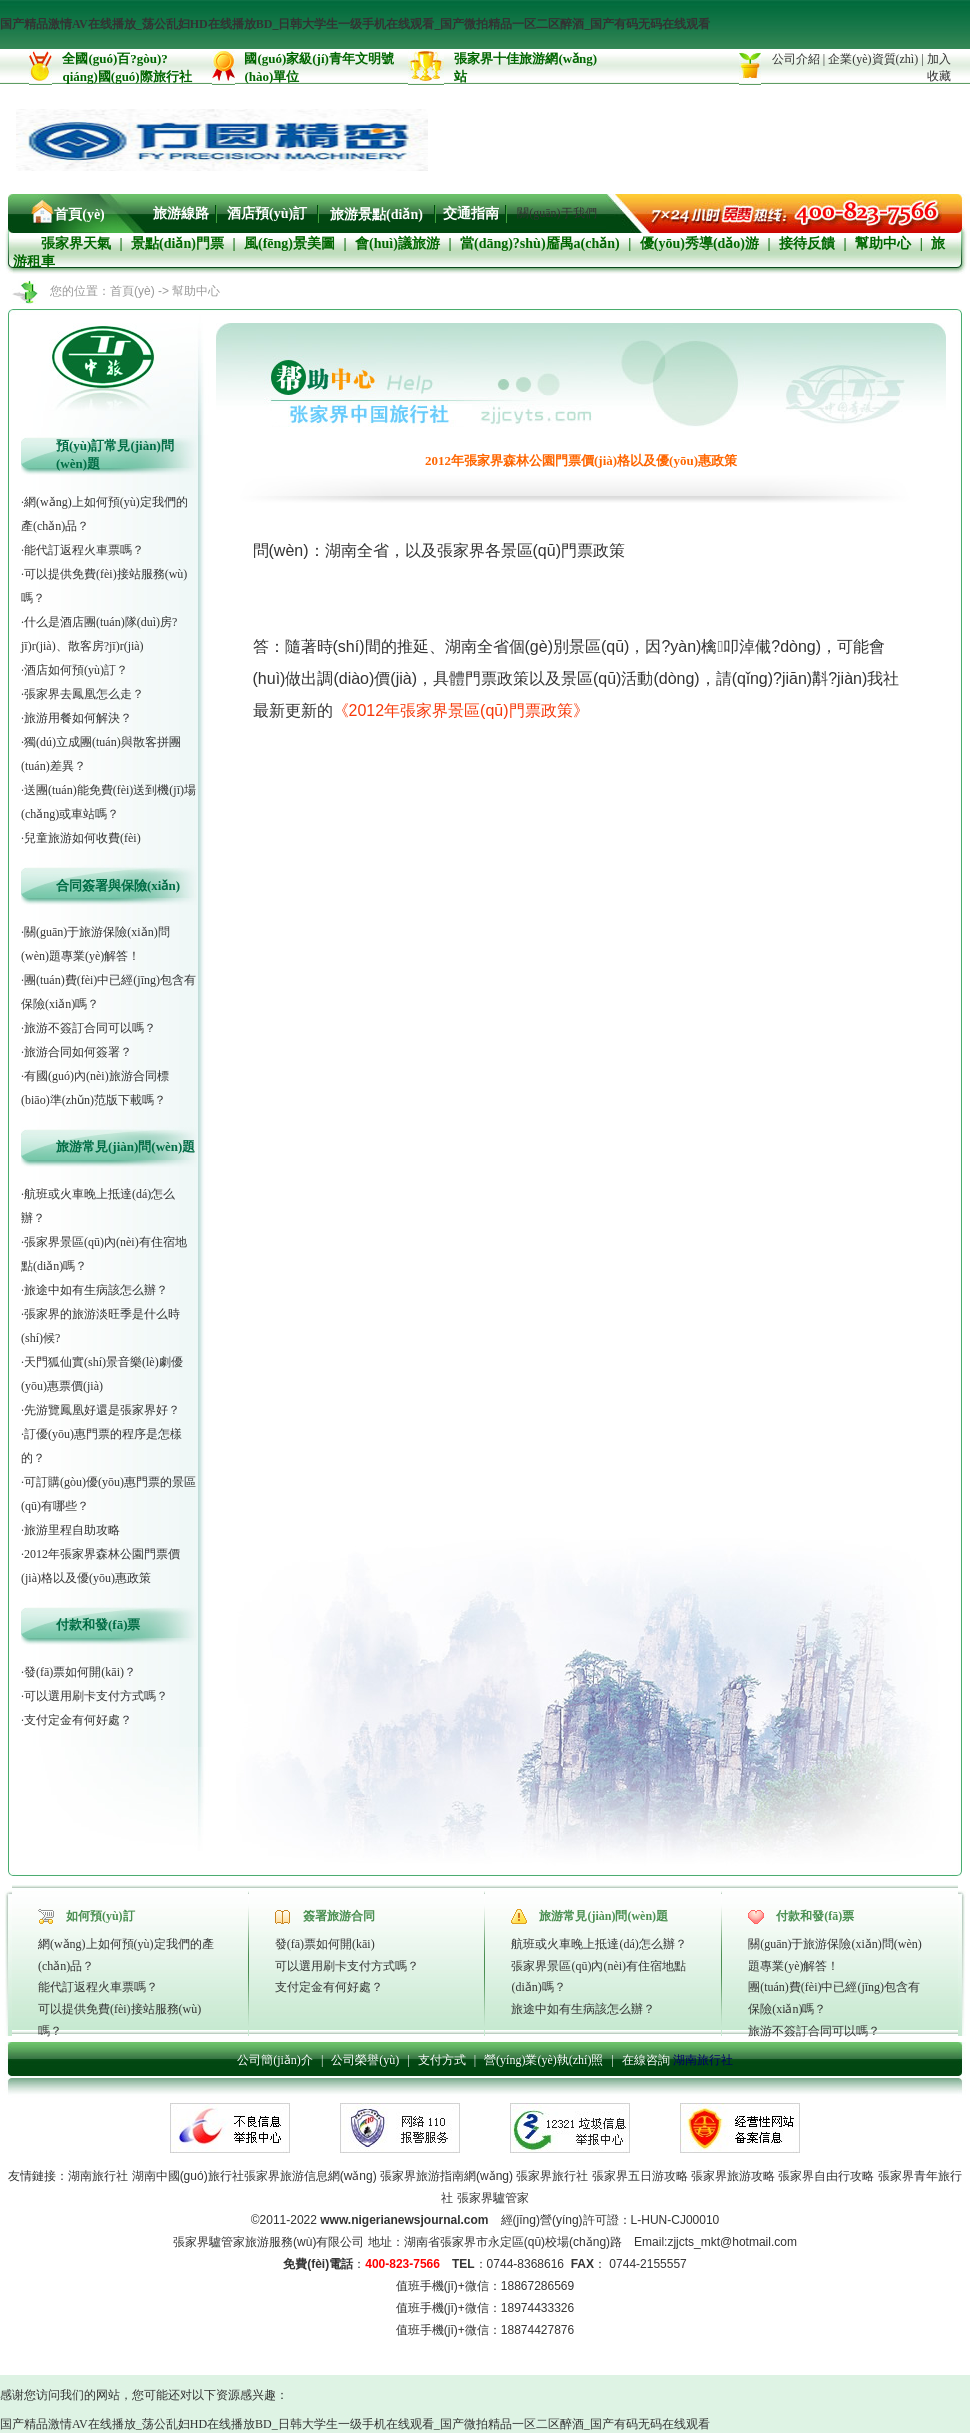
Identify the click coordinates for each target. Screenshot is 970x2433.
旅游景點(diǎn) (376, 214)
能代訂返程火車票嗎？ (98, 1987)
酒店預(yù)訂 (267, 213)
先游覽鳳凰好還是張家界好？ (102, 1410)
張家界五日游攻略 (640, 2176)
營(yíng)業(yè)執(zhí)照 (543, 2060)
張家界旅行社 (552, 2176)
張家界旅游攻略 (733, 2176)
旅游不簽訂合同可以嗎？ (90, 1028)
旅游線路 (181, 213)
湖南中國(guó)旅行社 (188, 2176)
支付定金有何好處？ (78, 1720)
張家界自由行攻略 (826, 2176)
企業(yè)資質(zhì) (873, 59)
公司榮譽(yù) (365, 2060)
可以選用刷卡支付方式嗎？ (96, 1696)
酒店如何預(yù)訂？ (76, 670)
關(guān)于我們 (556, 213)
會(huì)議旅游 (397, 243)
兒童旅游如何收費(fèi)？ (82, 838)
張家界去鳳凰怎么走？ (84, 694)
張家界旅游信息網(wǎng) (310, 2176)
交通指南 (471, 213)
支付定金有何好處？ (329, 1987)
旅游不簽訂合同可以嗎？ (814, 2031)
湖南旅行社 (703, 2060)
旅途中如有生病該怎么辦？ (583, 2009)
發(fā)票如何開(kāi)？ (80, 1672)
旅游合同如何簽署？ (78, 1052)
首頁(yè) (79, 214)
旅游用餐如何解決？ (78, 718)
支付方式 (442, 2060)
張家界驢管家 (493, 2198)
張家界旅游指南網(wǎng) (445, 2176)
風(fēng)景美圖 (289, 243)
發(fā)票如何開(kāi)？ (325, 1944)
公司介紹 (796, 59)
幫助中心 (883, 243)
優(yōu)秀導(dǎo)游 (699, 243)
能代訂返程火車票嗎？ (84, 550)
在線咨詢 (646, 2060)
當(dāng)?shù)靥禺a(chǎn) (540, 243)
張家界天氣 (76, 243)
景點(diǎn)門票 (177, 243)
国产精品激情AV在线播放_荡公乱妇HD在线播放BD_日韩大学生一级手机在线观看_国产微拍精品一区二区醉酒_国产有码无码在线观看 (355, 24)
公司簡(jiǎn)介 (275, 2060)
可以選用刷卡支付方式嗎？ (347, 1966)
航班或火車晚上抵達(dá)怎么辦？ (598, 1944)
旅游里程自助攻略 (72, 1530)
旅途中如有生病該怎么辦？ (96, 1290)
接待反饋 (807, 243)
